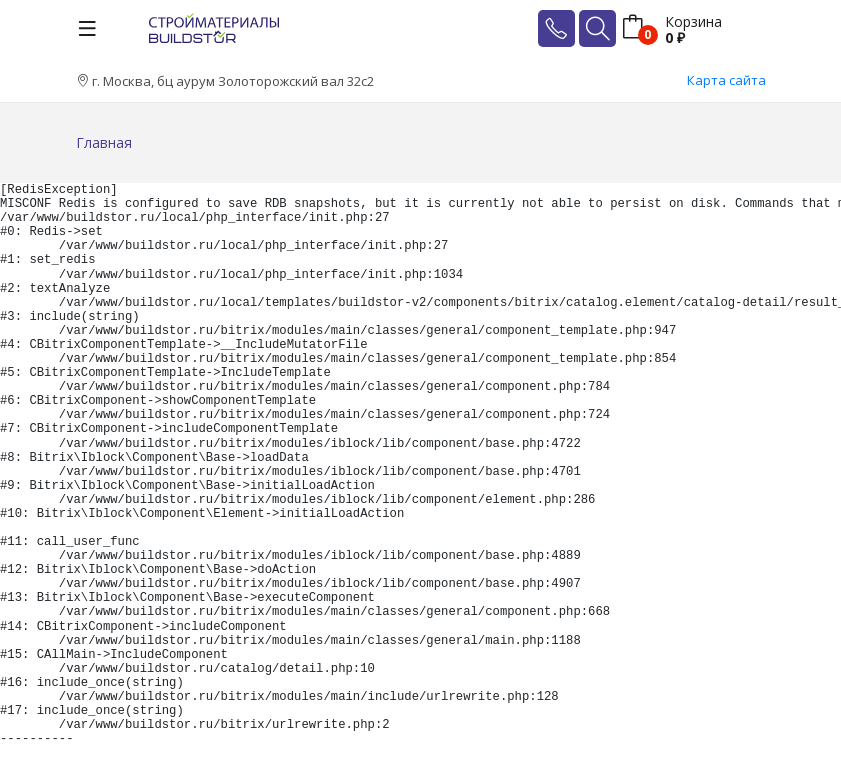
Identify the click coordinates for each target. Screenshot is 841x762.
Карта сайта (726, 80)
